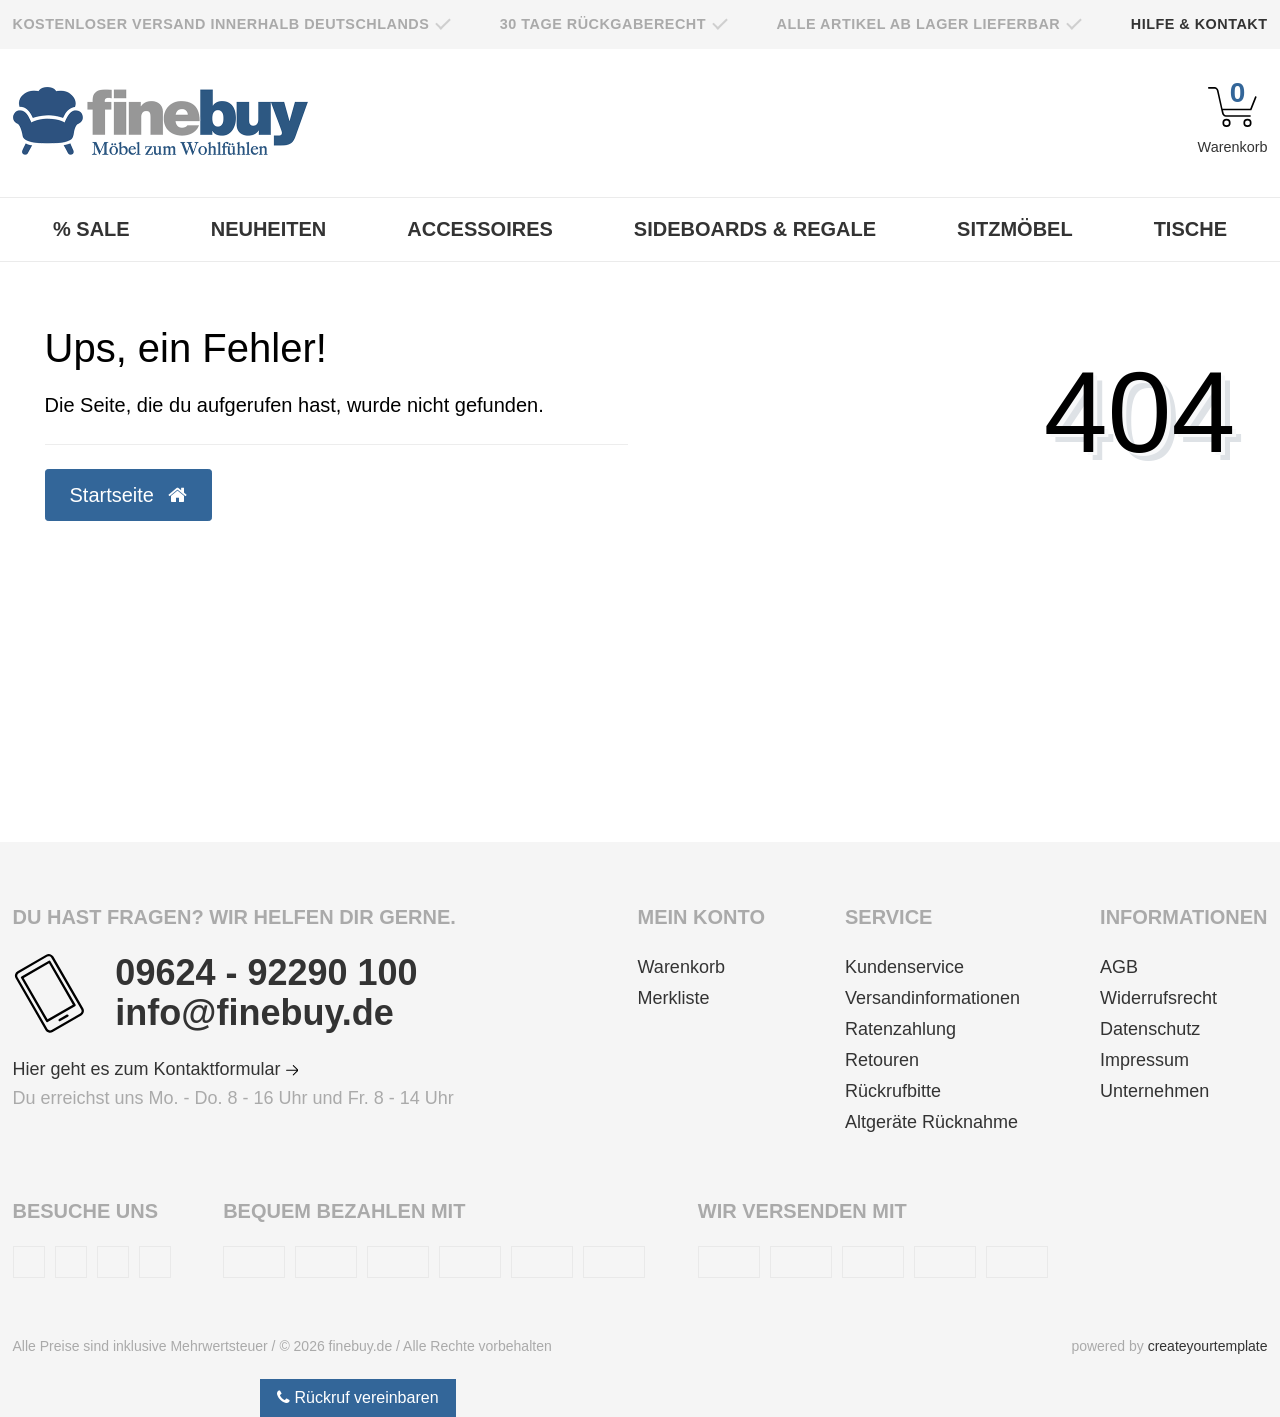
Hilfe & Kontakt (1199, 24)
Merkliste (674, 998)
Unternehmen (1154, 1091)
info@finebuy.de (254, 1013)
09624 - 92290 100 (266, 973)
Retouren (882, 1060)
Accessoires (480, 229)
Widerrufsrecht (1158, 998)
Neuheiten (269, 229)
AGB (1119, 967)
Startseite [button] (128, 495)
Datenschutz (1150, 1029)
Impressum (1144, 1060)
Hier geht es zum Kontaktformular (156, 1069)
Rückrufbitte (893, 1091)
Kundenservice (904, 967)
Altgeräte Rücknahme (931, 1122)
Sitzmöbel (1015, 229)
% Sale (91, 229)
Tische (1190, 229)
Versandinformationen (932, 998)
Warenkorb (681, 967)
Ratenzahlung (900, 1029)
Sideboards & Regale (755, 229)
